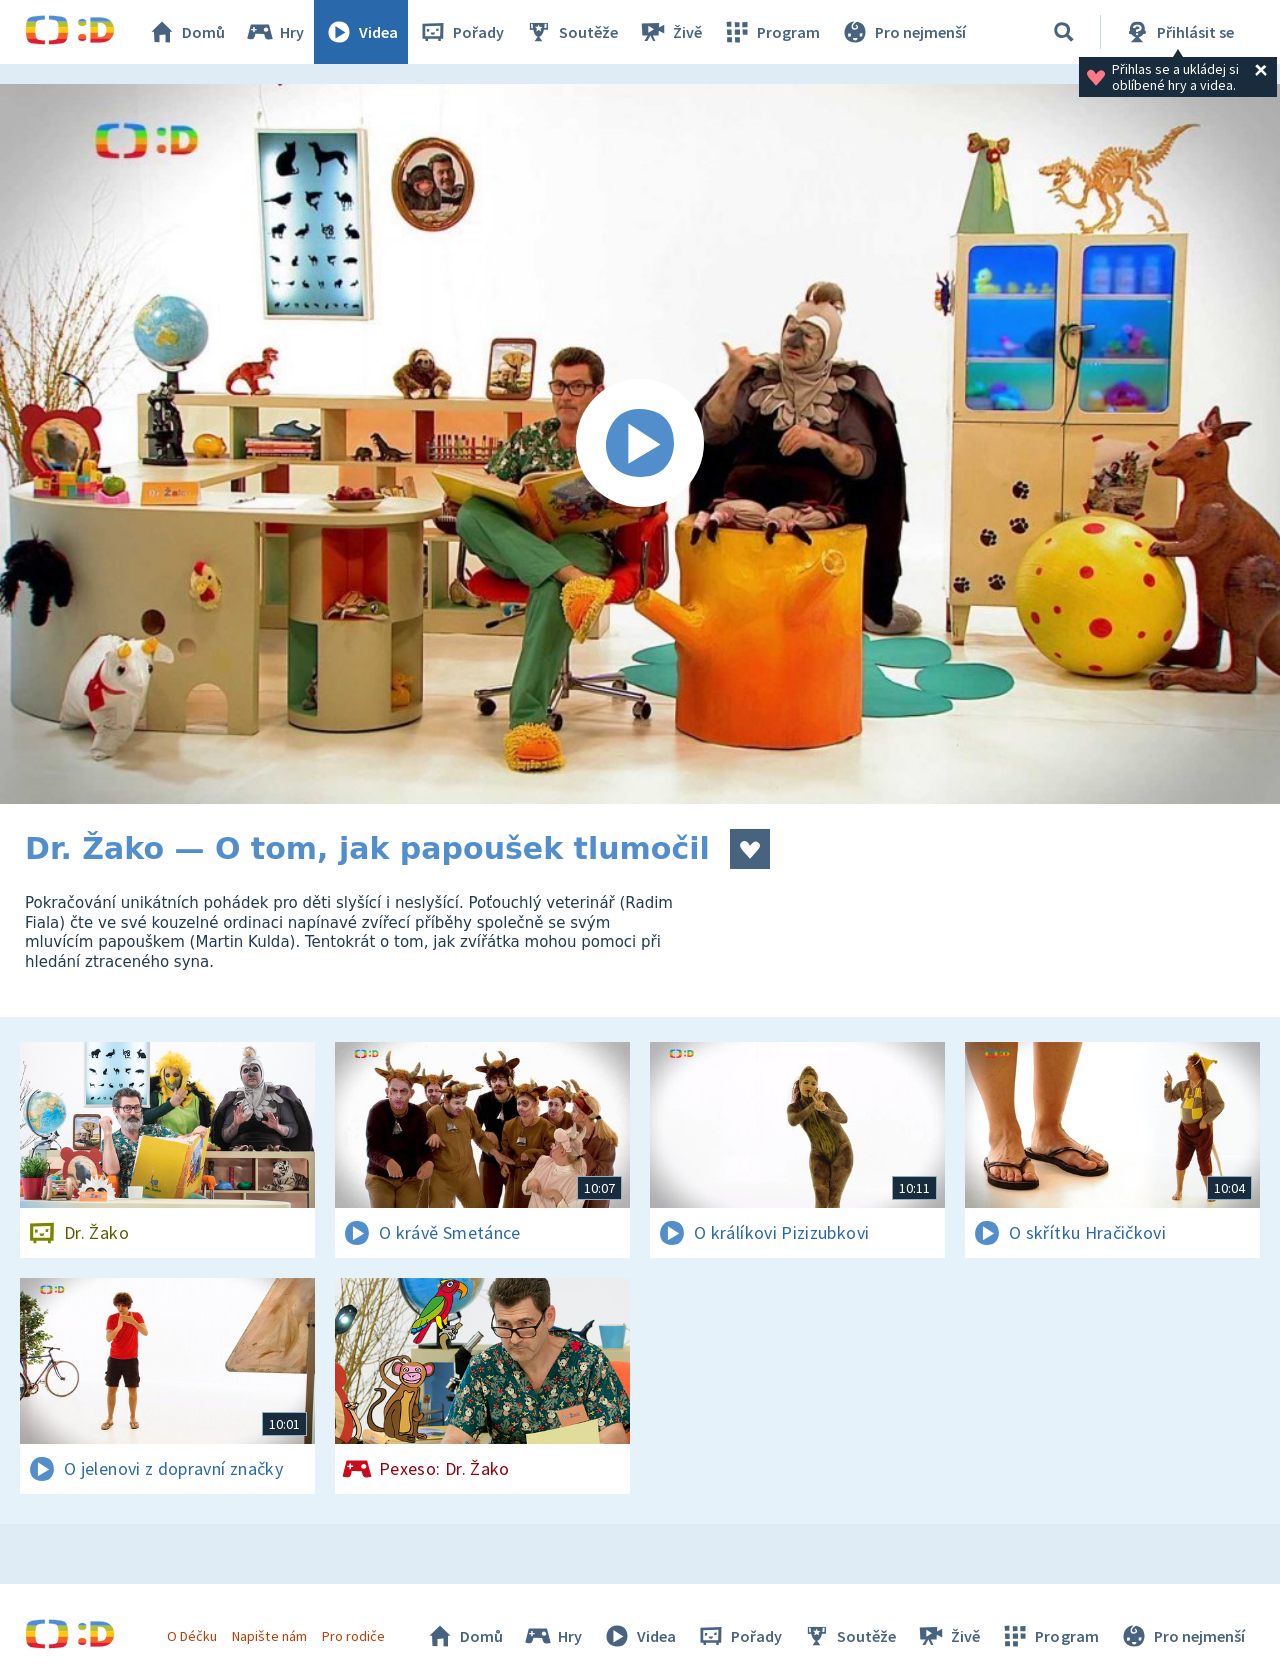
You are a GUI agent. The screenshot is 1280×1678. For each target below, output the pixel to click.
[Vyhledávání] (1064, 32)
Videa (361, 32)
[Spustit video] (640, 444)
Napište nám (269, 1636)
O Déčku (192, 1636)
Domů (186, 32)
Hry (274, 32)
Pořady (461, 32)
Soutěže (571, 32)
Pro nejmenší (903, 32)
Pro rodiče (353, 1636)
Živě (670, 32)
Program (771, 32)
